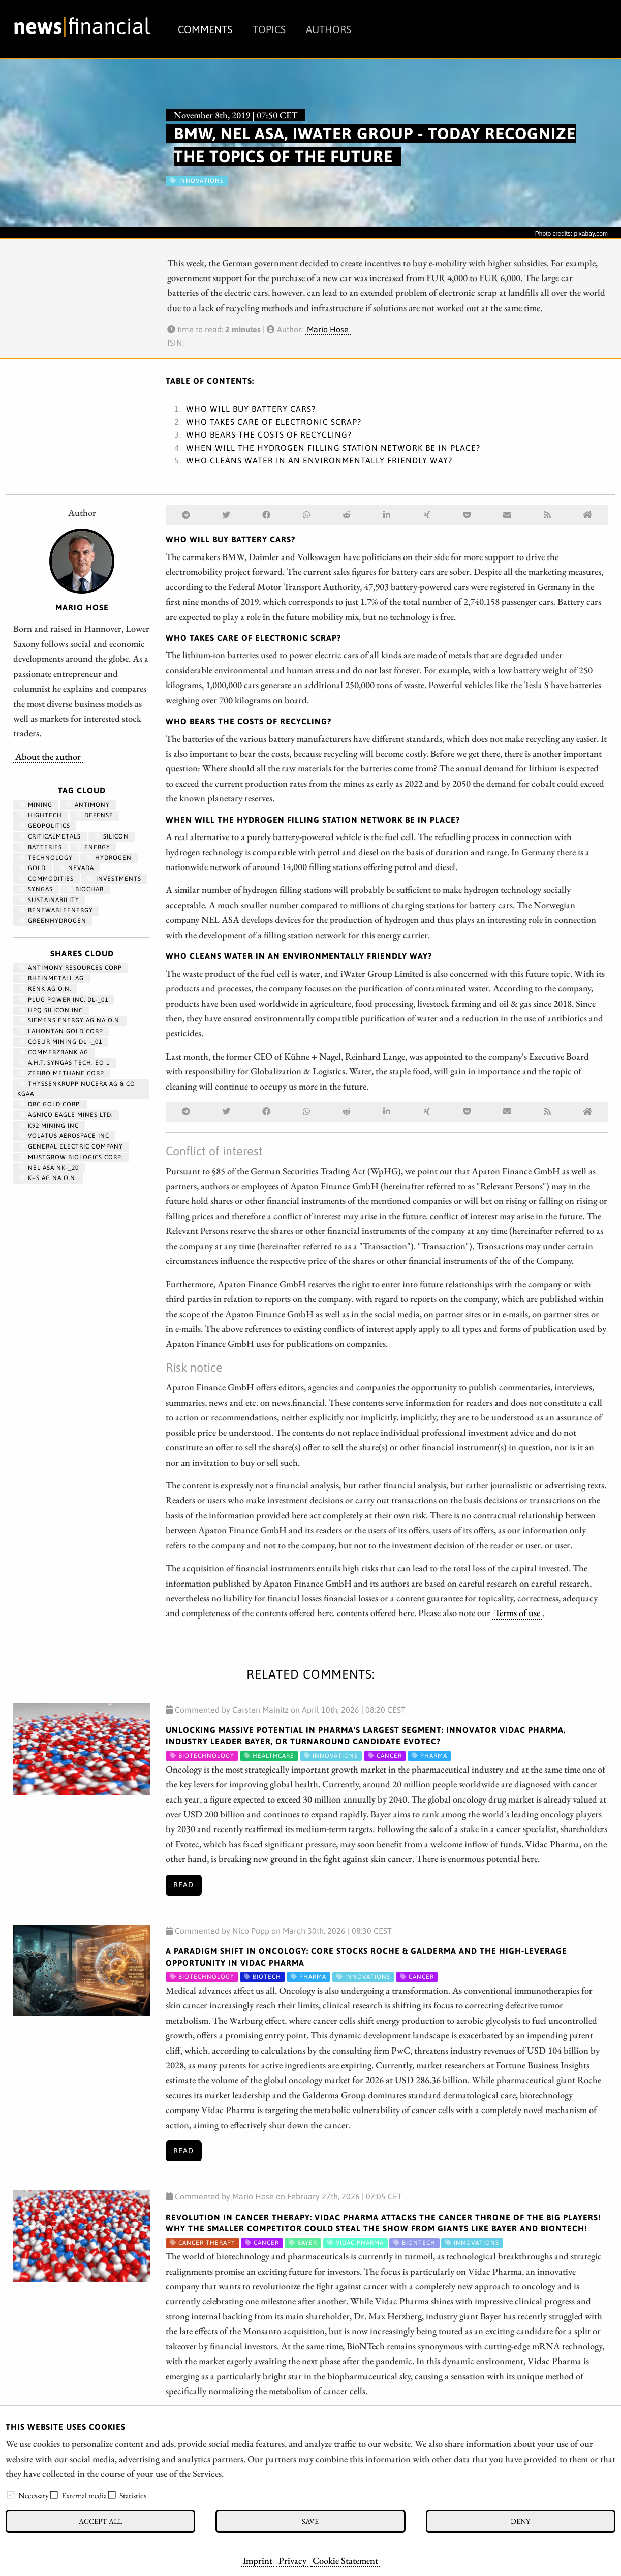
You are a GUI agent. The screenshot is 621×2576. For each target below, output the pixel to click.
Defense (94, 815)
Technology (46, 857)
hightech (40, 815)
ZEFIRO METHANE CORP (61, 1073)
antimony (88, 805)
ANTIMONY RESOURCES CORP (70, 967)
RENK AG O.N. (45, 988)
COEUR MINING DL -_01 (60, 1041)
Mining (35, 805)
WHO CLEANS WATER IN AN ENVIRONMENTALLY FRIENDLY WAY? (319, 460)
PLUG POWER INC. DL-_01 (63, 999)
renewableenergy (56, 910)
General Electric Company (71, 1146)
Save (310, 2521)
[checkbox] (11, 2495)
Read (183, 1885)
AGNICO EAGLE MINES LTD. (66, 1115)
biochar (85, 889)
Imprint (257, 2560)
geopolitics (44, 825)
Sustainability (49, 900)
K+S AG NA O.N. (48, 1178)
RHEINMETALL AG (51, 978)
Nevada (76, 868)
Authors (328, 29)
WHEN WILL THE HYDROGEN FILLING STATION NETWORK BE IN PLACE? (333, 447)
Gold (32, 868)
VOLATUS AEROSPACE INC (64, 1135)
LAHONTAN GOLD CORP (61, 1031)
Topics (269, 29)
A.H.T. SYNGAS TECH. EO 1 (64, 1062)
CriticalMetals (50, 836)
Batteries (40, 847)
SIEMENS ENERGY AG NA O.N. (70, 1020)
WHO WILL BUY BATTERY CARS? (251, 408)
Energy (93, 847)
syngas (36, 889)
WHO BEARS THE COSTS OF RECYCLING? (269, 434)
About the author (48, 756)
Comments (205, 29)
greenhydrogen (52, 920)
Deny (520, 2521)
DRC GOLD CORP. (50, 1104)
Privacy (292, 2560)
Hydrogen (109, 857)
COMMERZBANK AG (53, 1052)
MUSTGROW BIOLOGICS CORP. (70, 1157)
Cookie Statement (345, 2560)
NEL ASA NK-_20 (49, 1167)
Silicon (112, 836)
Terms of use (517, 1612)
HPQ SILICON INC (51, 1010)
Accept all (100, 2521)
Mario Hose (328, 329)
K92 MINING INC (49, 1125)
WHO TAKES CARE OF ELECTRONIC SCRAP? (273, 421)
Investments (114, 878)
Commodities (46, 878)
